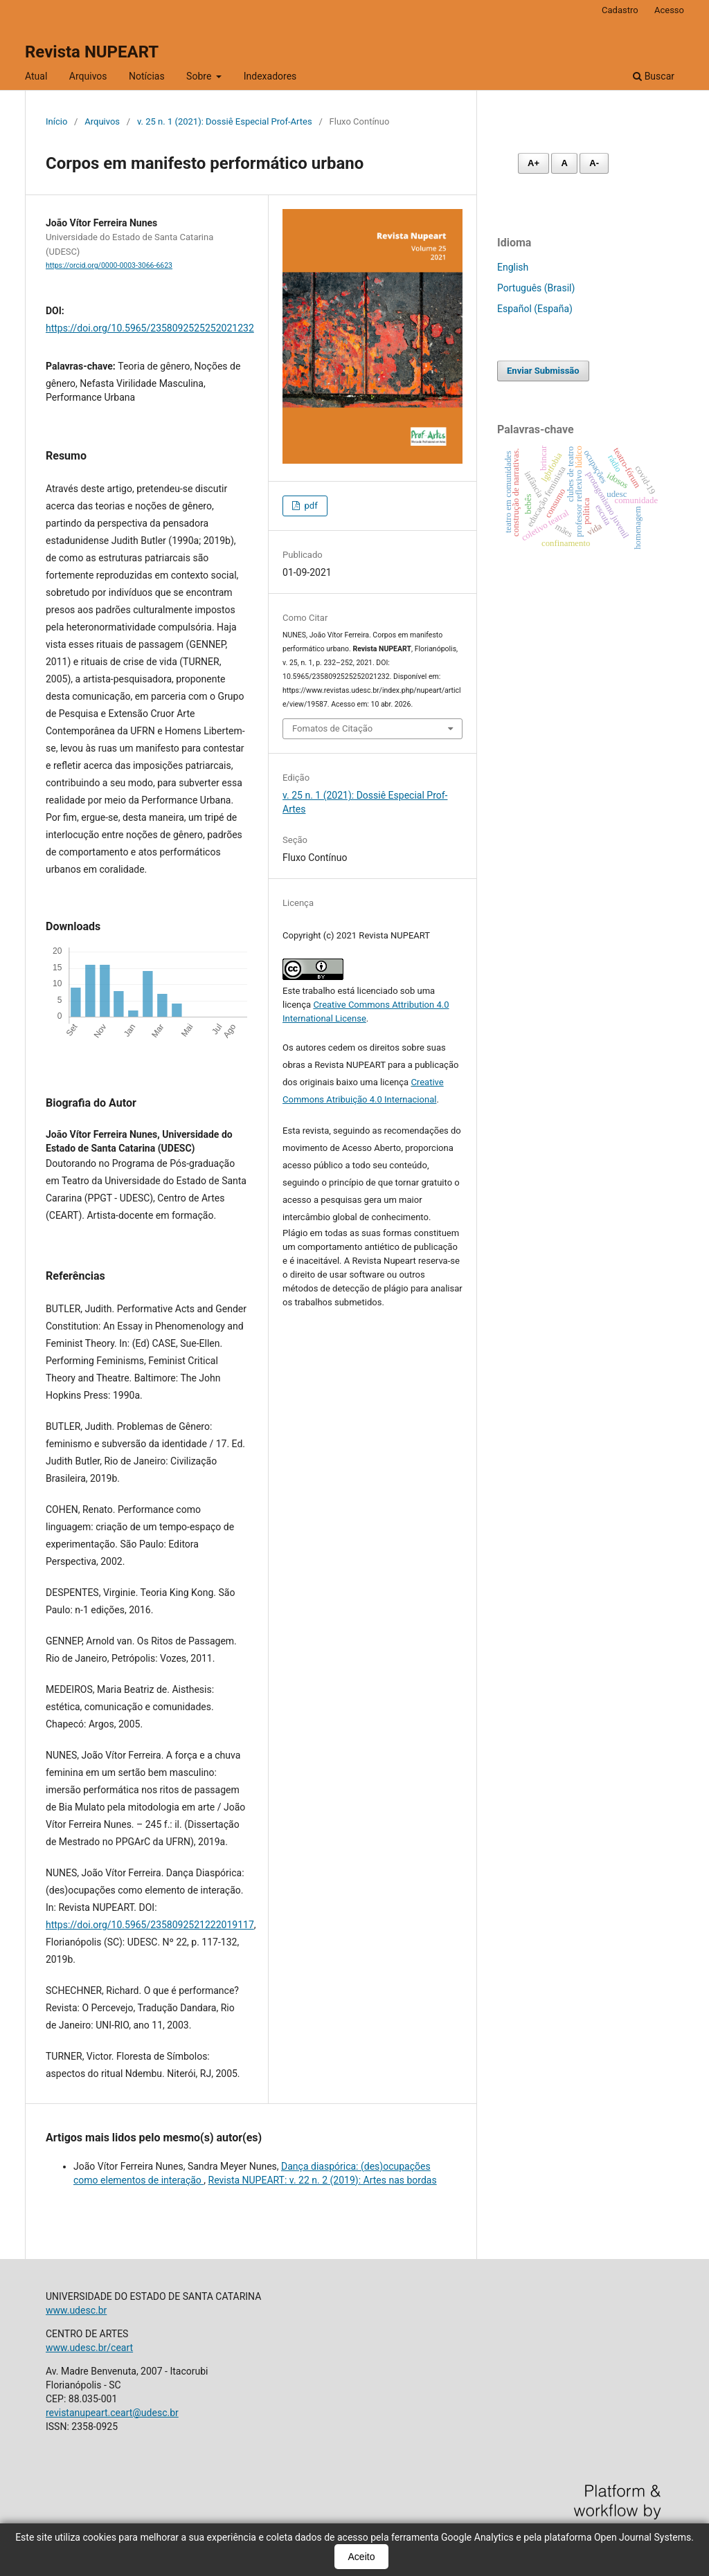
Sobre (200, 76)
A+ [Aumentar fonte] (533, 163)
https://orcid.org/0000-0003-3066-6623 (109, 265)
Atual (36, 76)
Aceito (361, 2556)
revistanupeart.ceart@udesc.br (112, 2412)
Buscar (653, 76)
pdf (309, 505)
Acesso (669, 10)
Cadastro (620, 10)
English (512, 267)
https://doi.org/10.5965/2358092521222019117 (150, 1924)
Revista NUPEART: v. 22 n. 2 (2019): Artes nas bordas (322, 2180)
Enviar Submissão (543, 370)
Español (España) (535, 308)
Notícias (147, 76)
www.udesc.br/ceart (89, 2347)
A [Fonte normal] (564, 163)
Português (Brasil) (536, 287)
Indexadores (270, 76)
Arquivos (88, 76)
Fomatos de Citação (332, 728)
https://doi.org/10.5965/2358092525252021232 (150, 328)
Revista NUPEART (92, 52)
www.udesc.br (76, 2310)
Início (56, 121)
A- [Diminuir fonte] (594, 163)
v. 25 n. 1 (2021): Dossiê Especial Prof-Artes (224, 121)
